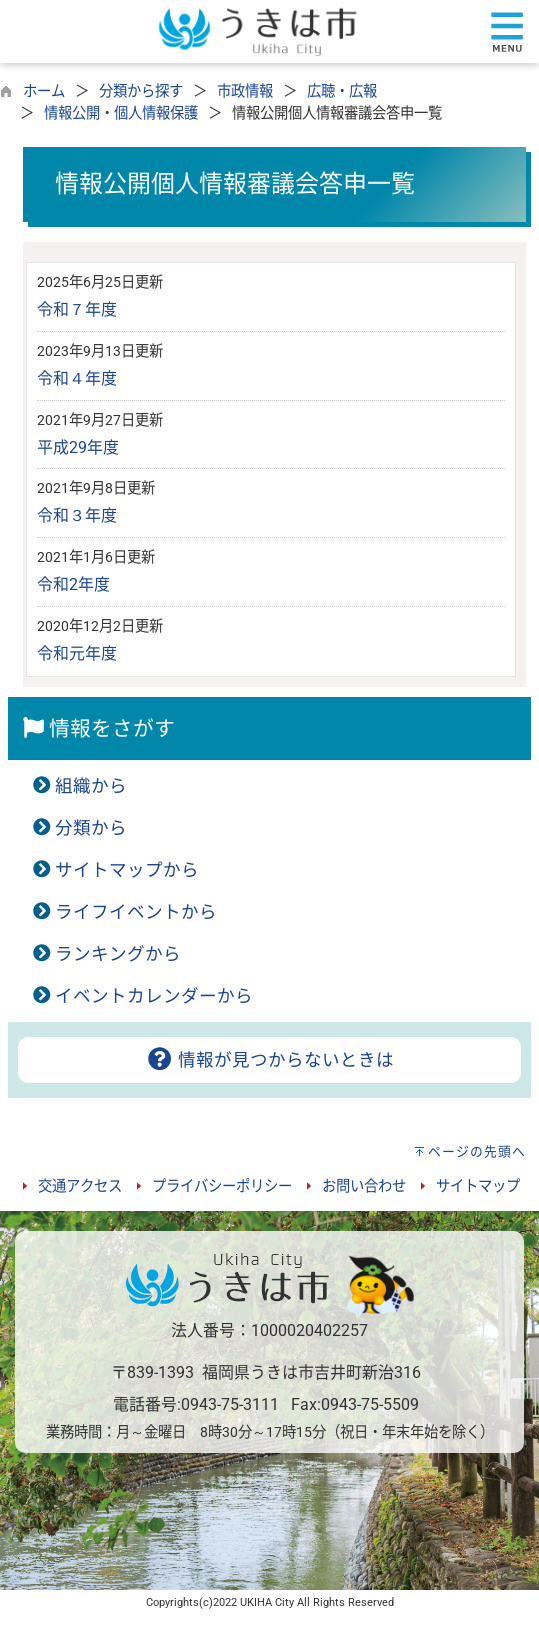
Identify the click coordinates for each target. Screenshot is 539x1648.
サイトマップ (478, 1186)
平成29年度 (78, 447)
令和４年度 (77, 378)
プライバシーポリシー (222, 1186)
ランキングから (118, 954)
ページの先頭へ (477, 1151)
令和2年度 (73, 584)
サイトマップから (127, 870)
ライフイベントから (136, 912)
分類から (91, 828)
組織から (91, 786)
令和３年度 (77, 515)
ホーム (44, 91)
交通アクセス (80, 1186)
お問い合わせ (364, 1186)
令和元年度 (77, 653)
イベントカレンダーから (154, 996)
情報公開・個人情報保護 (121, 113)
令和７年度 (77, 309)
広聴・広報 (342, 91)
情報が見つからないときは (269, 1060)
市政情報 (245, 91)
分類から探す (141, 91)
